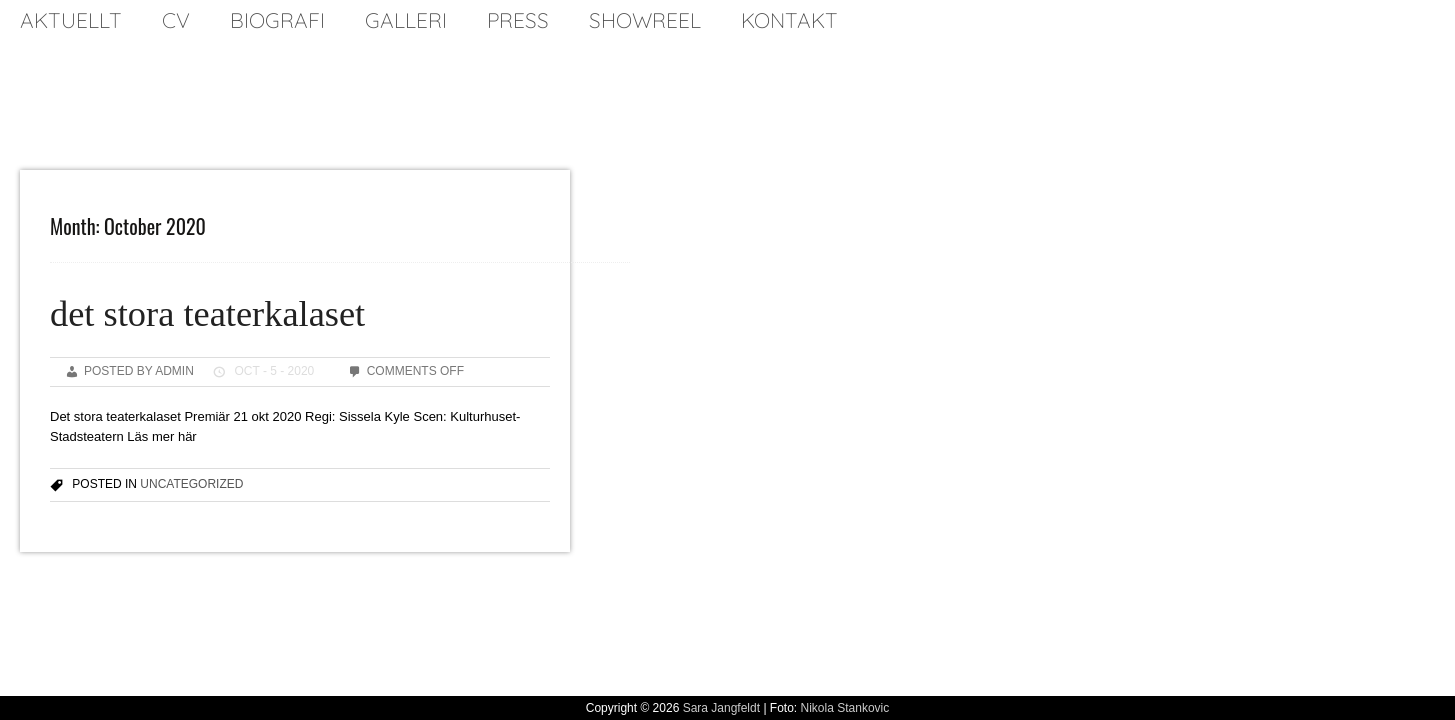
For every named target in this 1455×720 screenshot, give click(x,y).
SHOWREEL (645, 20)
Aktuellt (71, 20)
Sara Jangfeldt (721, 708)
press (518, 20)
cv (176, 20)
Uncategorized (191, 484)
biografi (277, 20)
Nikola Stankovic (845, 708)
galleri (406, 20)
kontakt (789, 20)
